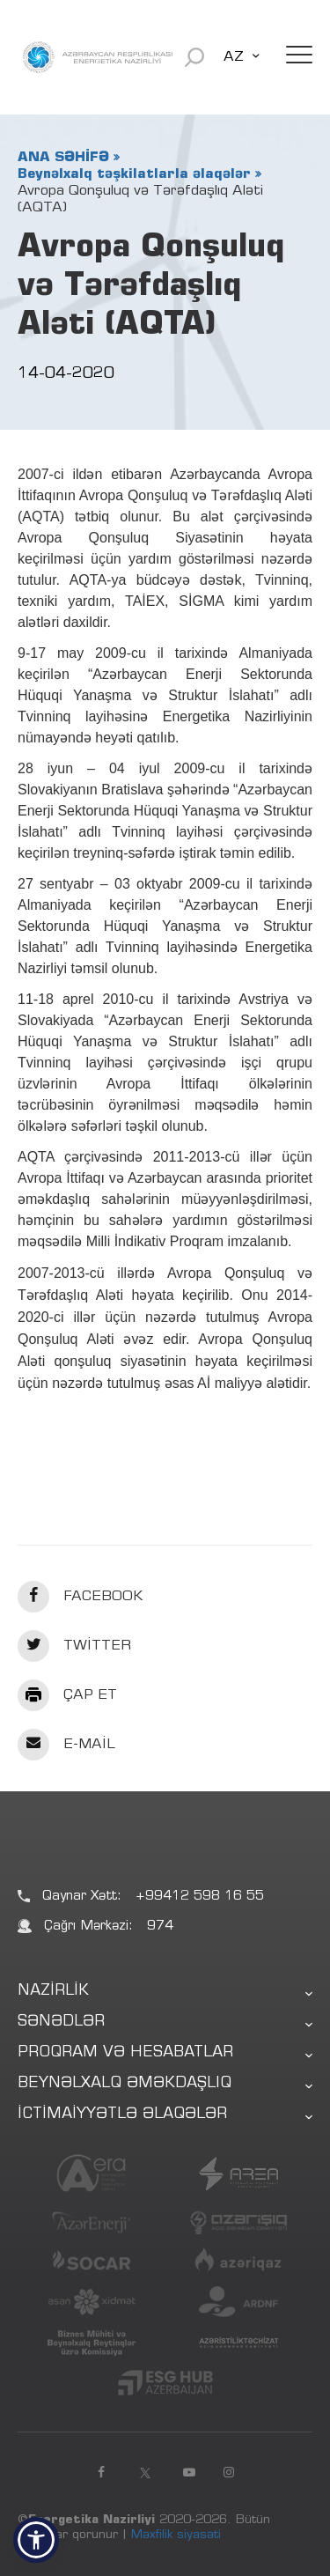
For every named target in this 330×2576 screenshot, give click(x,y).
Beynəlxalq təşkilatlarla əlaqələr (134, 174)
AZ (234, 57)
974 (160, 1926)
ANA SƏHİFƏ (63, 158)
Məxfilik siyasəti (176, 2535)
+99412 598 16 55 (200, 1896)
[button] (36, 2539)
